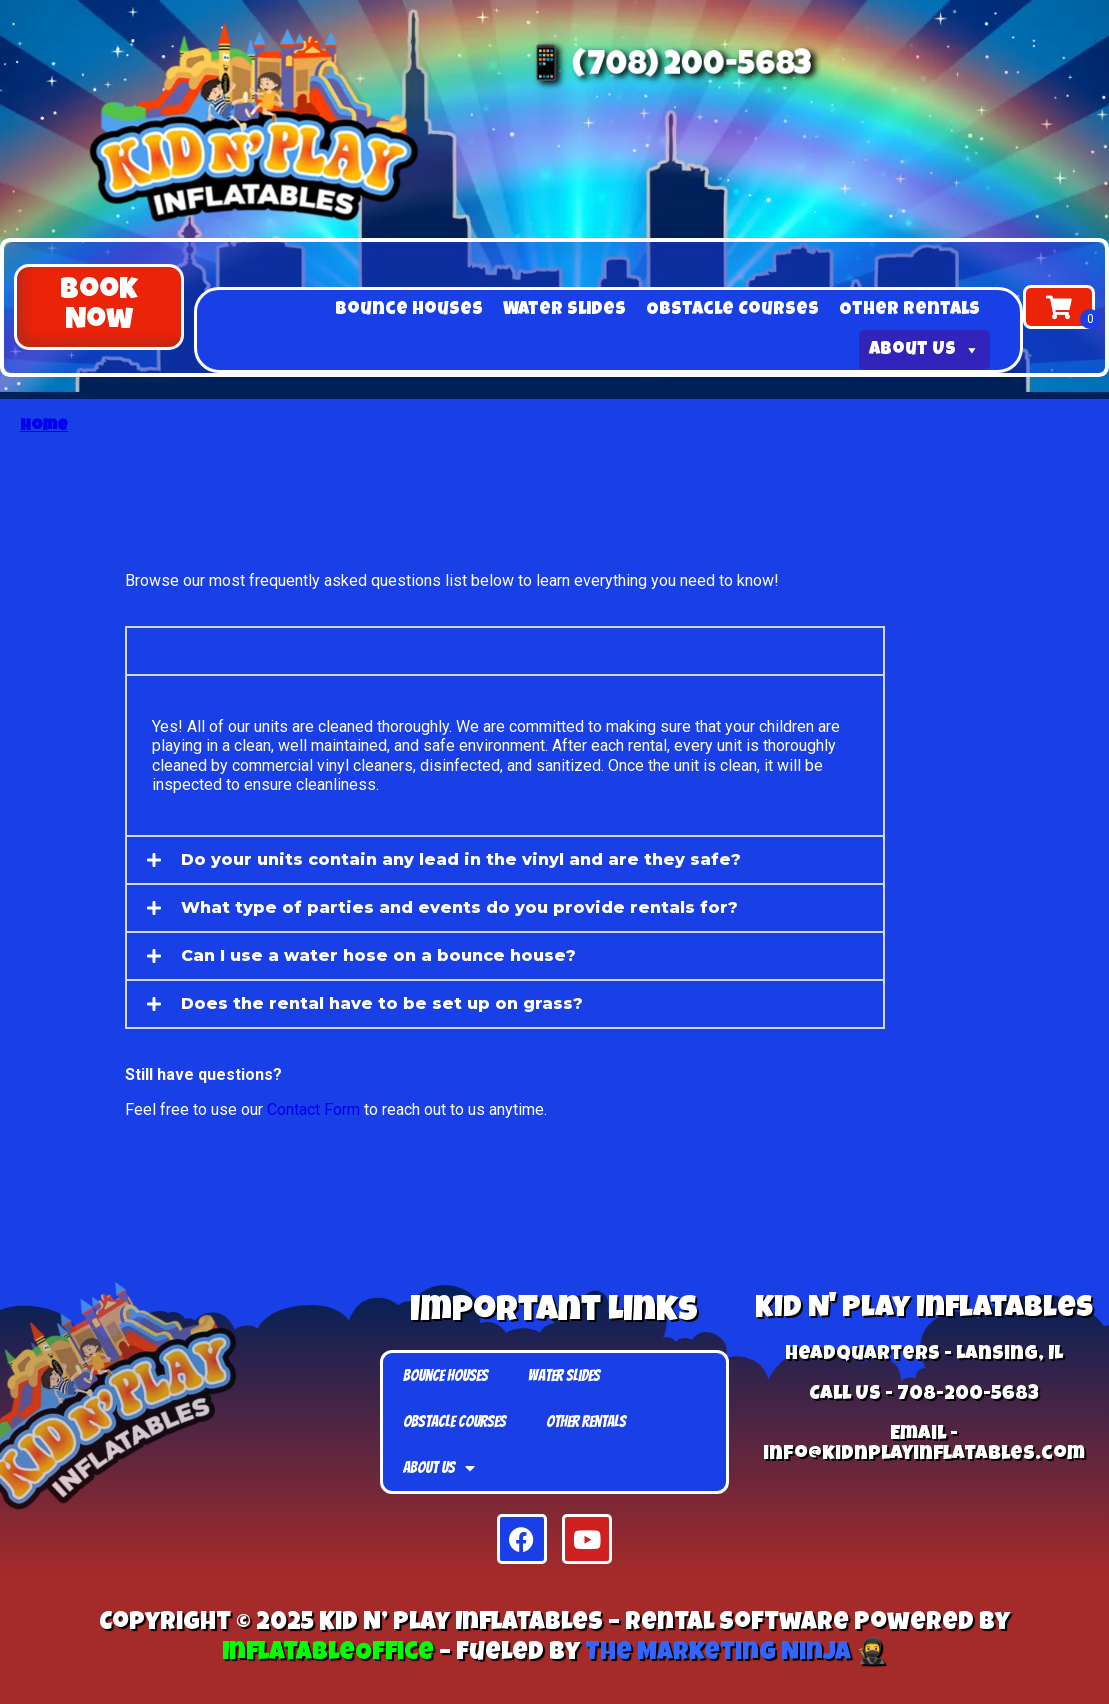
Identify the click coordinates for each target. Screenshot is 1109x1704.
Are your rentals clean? (287, 650)
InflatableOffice (328, 1653)
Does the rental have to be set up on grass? (382, 1003)
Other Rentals (909, 310)
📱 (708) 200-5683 (671, 69)
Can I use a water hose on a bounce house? (378, 955)
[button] (99, 307)
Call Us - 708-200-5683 (924, 1395)
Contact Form (313, 1109)
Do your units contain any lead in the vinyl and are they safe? (461, 859)
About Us (924, 350)
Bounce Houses (409, 310)
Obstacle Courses (732, 310)
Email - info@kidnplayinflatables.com (924, 1445)
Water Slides (564, 310)
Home (44, 427)
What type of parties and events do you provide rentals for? (459, 907)
